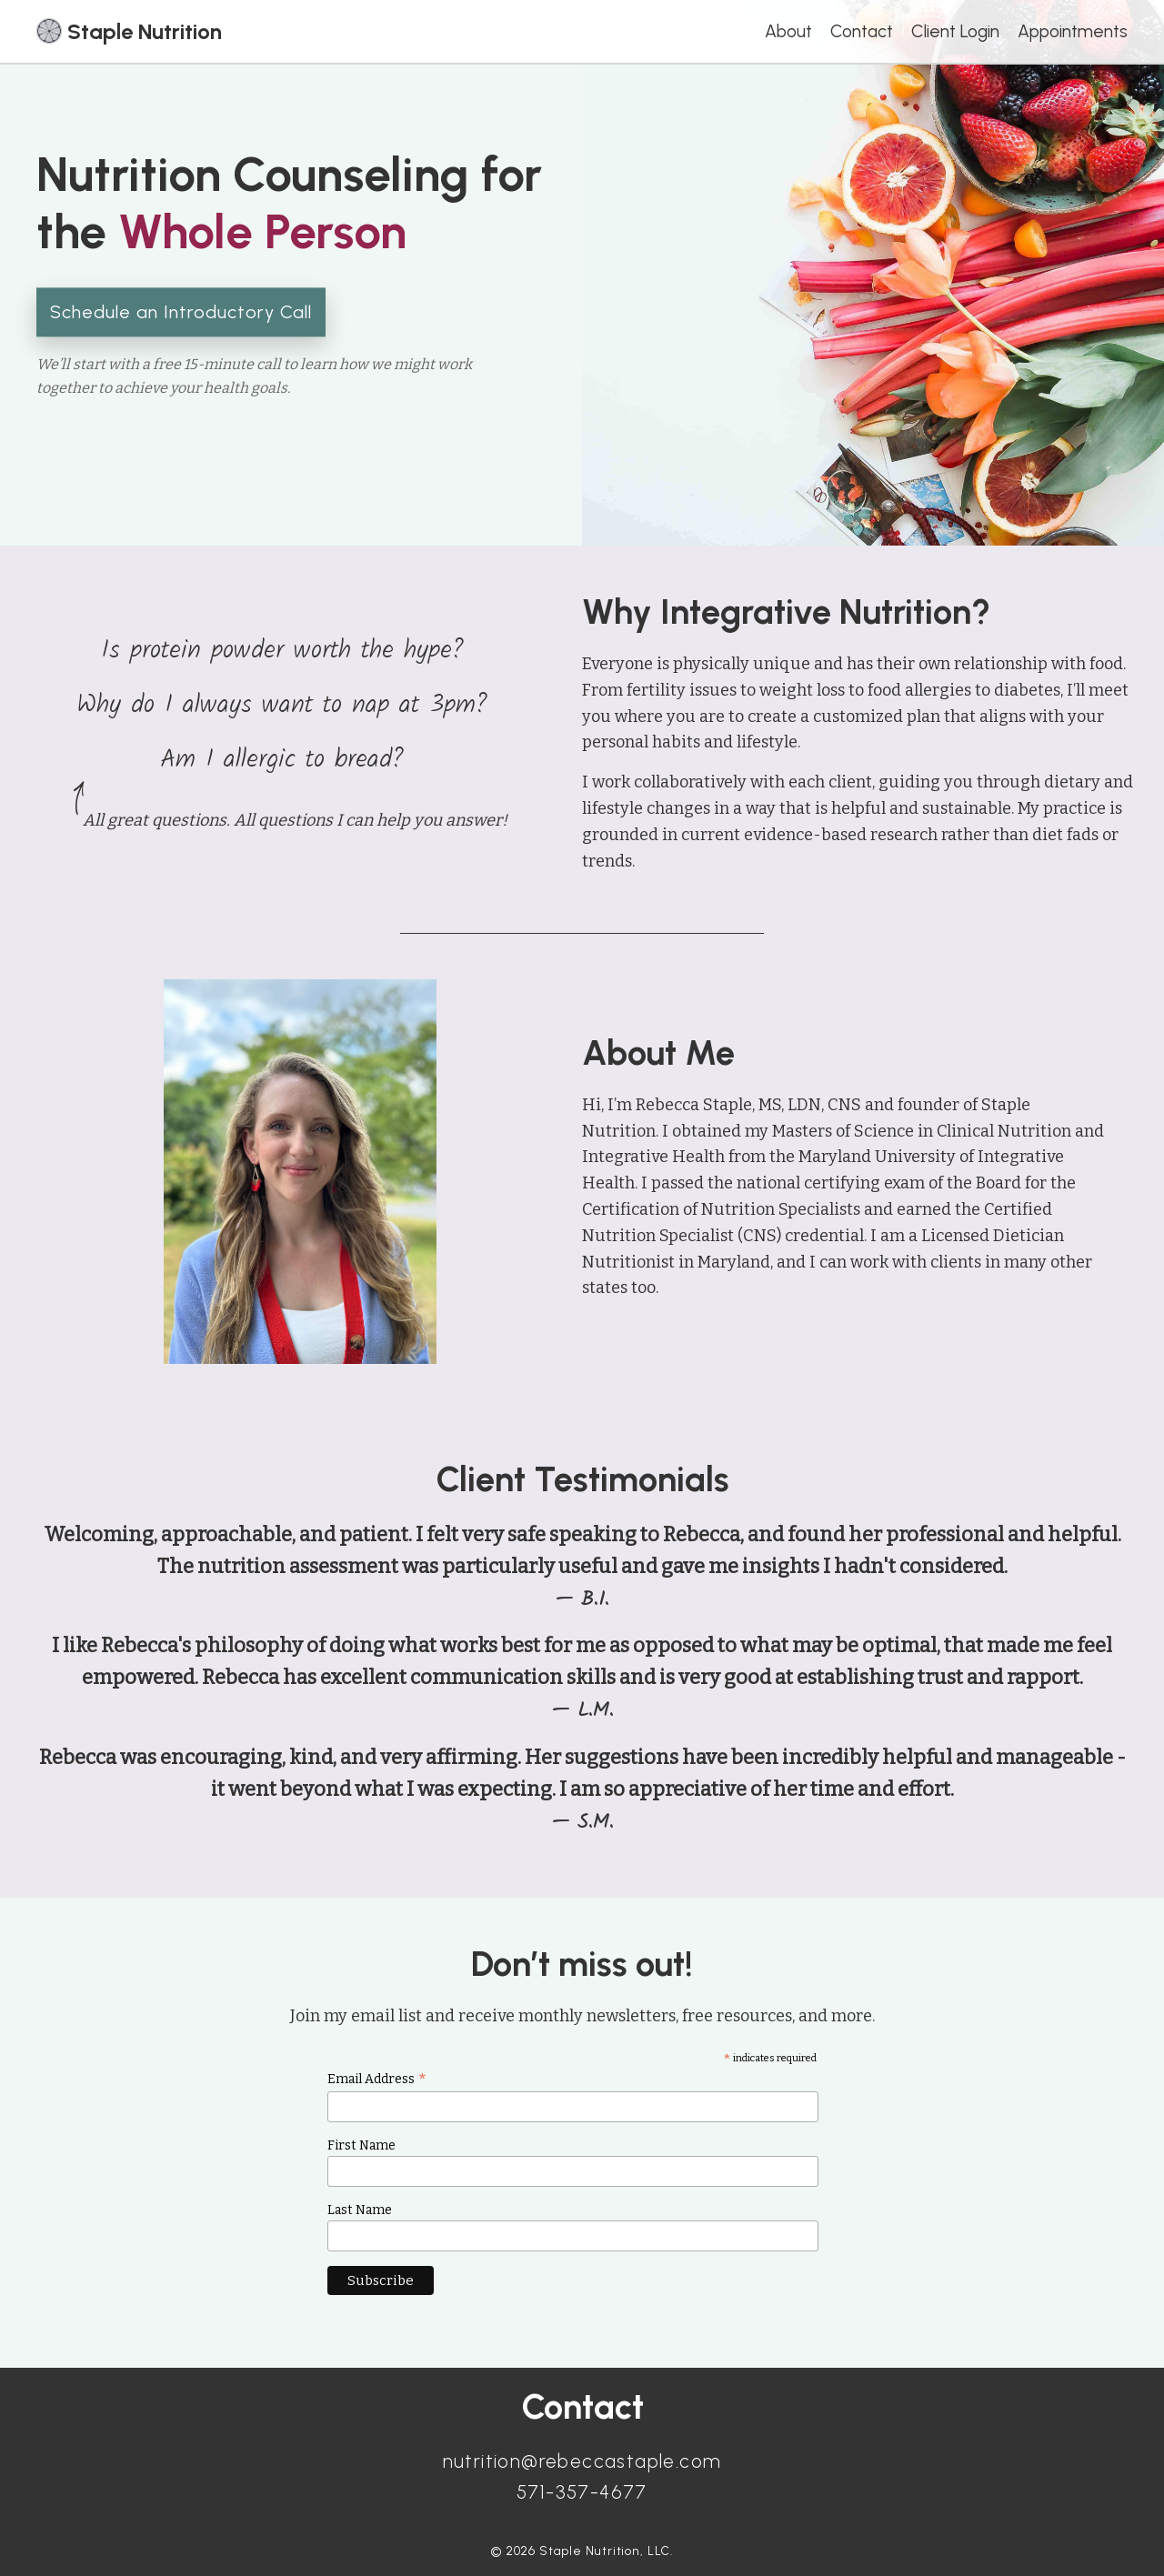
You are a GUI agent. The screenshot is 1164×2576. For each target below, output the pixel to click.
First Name (361, 2145)
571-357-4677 (582, 2492)
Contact (861, 31)
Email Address (376, 2079)
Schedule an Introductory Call (181, 312)
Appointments (1073, 31)
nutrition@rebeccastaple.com (582, 2461)
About (788, 31)
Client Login (955, 31)
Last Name (359, 2210)
